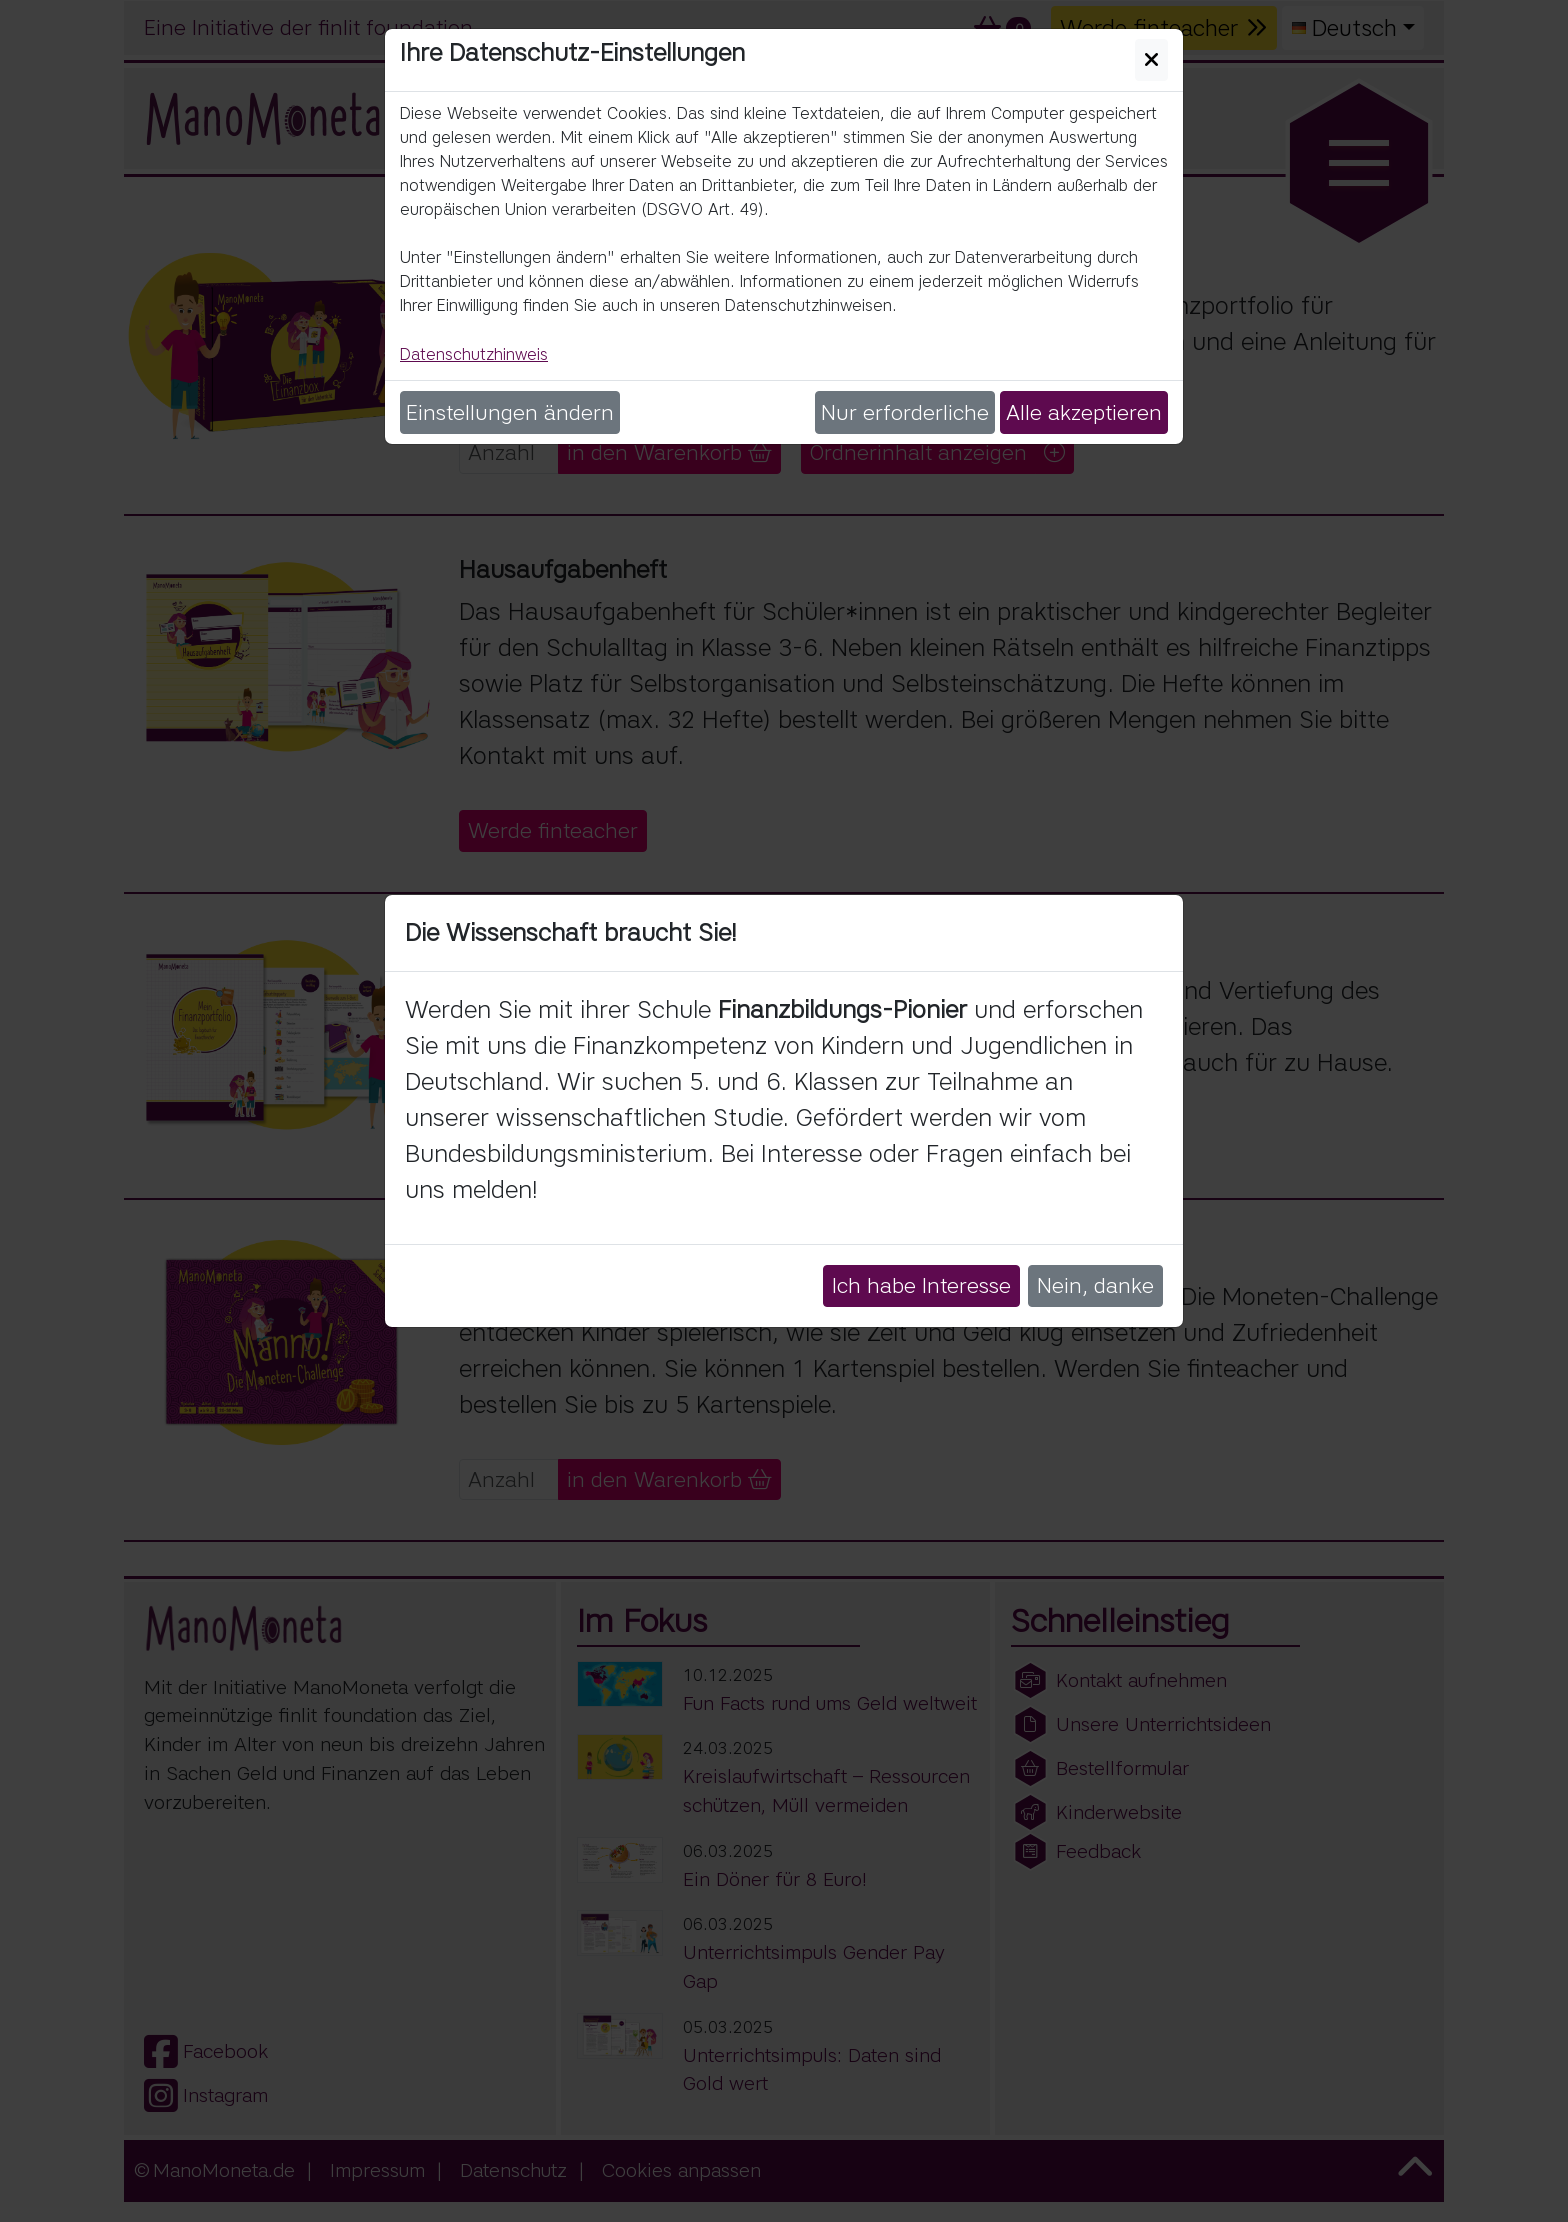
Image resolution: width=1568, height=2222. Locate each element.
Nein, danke (1095, 1285)
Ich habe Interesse (921, 1285)
